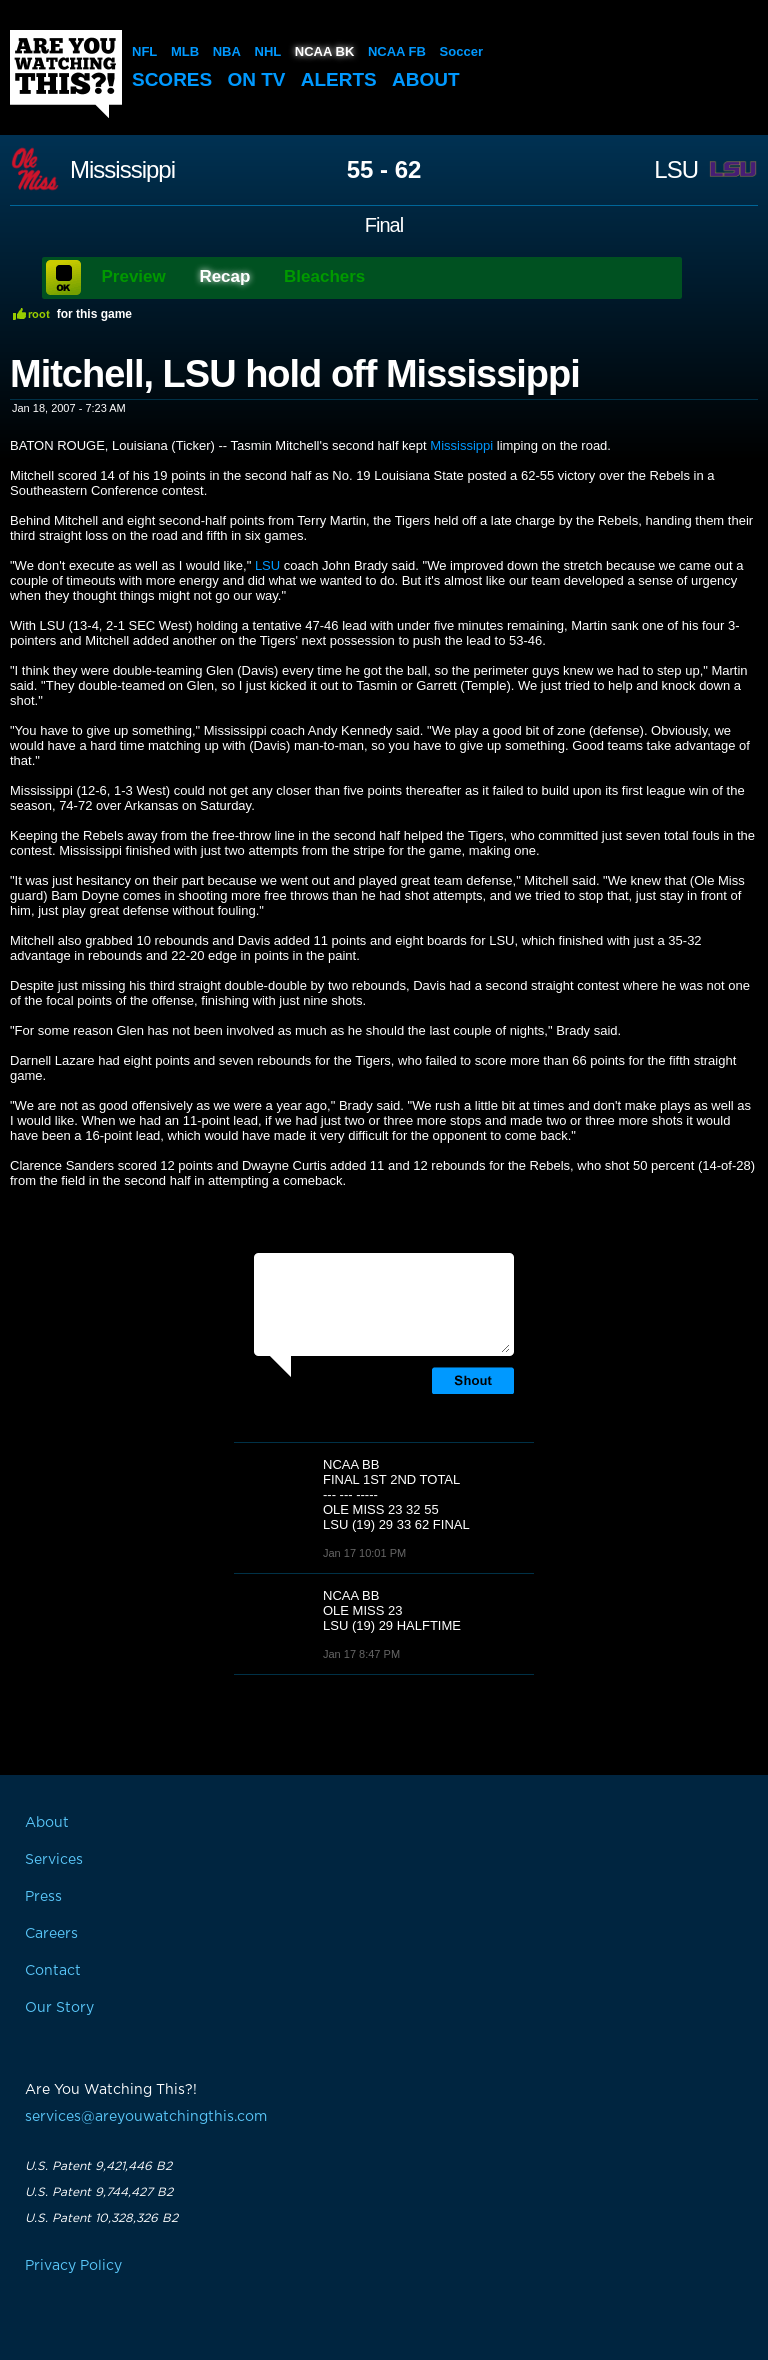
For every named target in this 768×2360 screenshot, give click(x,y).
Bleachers (324, 276)
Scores (172, 79)
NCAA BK (324, 51)
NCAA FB (397, 51)
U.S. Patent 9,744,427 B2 (99, 2192)
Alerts (339, 79)
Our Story (59, 2008)
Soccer (461, 51)
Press (43, 1897)
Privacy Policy (73, 2266)
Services (54, 1860)
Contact (53, 1971)
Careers (51, 1934)
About (426, 79)
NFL (144, 51)
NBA (227, 51)
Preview (134, 276)
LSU (676, 170)
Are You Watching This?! (66, 74)
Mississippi (122, 170)
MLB (185, 51)
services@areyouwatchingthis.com (146, 2117)
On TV (257, 79)
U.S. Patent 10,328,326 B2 (101, 2218)
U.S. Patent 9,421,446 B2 (98, 2166)
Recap (224, 276)
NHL (268, 51)
